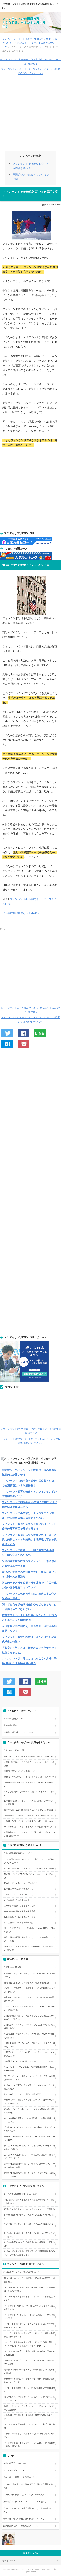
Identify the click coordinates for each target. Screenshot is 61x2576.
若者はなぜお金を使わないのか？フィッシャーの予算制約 (29, 2209)
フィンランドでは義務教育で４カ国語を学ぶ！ (31, 166)
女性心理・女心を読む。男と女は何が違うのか (23, 2519)
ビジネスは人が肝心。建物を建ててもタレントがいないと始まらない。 (29, 2087)
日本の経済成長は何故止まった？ (18, 1853)
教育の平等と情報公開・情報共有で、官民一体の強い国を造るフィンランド (29, 1585)
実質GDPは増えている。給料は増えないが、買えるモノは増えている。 (29, 2045)
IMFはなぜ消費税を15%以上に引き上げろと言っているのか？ (29, 1793)
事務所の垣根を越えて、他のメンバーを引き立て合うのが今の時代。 (29, 2138)
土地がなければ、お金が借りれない (19, 1894)
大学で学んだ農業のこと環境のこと (19, 2477)
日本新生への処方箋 (12, 1967)
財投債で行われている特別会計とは (19, 1771)
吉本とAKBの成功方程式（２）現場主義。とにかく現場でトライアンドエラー (29, 2156)
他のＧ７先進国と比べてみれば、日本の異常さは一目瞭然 (29, 1868)
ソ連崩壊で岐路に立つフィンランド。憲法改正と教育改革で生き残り (29, 1563)
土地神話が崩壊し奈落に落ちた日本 (19, 1906)
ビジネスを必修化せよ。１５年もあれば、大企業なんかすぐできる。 (29, 2235)
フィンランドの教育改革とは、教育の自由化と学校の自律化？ (29, 1596)
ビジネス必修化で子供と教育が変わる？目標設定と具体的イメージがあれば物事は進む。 (29, 2253)
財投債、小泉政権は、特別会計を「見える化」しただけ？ (29, 1777)
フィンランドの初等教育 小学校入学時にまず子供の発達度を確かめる (29, 1504)
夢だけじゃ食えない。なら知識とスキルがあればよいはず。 (28, 2226)
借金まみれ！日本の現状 (14, 1750)
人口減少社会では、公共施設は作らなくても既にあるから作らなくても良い (29, 2017)
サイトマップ (8, 2560)
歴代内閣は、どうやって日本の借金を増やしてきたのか (28, 1756)
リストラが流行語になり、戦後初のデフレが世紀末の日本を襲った (29, 1930)
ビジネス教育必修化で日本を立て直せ (20, 2194)
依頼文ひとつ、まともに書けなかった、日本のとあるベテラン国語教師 (29, 1617)
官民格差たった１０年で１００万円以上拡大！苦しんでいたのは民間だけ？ (29, 1834)
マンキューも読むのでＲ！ (15, 2470)
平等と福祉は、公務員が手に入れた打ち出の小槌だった (28, 1827)
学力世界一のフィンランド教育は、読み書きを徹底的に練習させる (29, 1472)
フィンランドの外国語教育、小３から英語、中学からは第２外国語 (24, 22)
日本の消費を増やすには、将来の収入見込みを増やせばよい (29, 2217)
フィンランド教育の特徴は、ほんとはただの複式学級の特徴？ (29, 1639)
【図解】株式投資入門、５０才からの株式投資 (23, 2494)
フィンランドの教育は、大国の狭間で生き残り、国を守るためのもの (28, 1552)
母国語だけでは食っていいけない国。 (31, 176)
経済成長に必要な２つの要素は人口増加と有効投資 (26, 1983)
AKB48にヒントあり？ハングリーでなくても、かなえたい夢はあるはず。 (29, 2054)
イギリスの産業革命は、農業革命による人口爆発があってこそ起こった (29, 1990)
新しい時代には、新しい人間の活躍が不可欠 (23, 2094)
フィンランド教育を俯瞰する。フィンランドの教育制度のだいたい (29, 1494)
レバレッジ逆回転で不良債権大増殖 (19, 1911)
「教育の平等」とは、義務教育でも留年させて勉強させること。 (29, 1650)
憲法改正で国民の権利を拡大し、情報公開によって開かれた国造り (29, 1574)
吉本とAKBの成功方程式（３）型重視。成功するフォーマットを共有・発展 (29, 2166)
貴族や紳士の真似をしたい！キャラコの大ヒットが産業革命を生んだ (29, 1999)
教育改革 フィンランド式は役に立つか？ (21, 2272)
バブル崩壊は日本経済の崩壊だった (19, 1900)
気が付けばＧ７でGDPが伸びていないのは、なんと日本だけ (29, 1876)
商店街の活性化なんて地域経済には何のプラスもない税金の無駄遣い (29, 2202)
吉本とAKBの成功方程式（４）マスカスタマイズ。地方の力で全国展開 (29, 2175)
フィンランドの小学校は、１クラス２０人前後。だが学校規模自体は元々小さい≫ (30, 71)
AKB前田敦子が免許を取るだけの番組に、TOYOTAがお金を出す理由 (29, 2036)
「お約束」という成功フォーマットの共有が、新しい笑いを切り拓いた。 (29, 2129)
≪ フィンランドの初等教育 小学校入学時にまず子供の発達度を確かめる (30, 61)
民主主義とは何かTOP (13, 1718)
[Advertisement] (30, 114)
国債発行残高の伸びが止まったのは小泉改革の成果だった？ (28, 1784)
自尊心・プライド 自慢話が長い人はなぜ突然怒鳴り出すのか (28, 2510)
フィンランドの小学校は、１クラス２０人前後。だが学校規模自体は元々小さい (28, 1515)
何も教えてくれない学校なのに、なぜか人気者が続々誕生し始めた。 (29, 2111)
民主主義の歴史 (10, 1725)
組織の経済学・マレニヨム (15, 2463)
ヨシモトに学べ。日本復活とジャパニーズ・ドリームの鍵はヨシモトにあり (29, 2078)
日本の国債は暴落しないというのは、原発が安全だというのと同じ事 (29, 1803)
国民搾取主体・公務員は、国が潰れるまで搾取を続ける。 (29, 1815)
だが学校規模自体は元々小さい (20, 913)
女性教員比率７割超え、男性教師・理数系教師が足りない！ (29, 1628)
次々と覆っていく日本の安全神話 (18, 1922)
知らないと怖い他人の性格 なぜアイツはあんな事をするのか (28, 2486)
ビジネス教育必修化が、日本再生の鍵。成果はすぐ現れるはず (29, 2244)
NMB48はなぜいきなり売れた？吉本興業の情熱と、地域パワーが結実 (29, 2069)
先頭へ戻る (32, 2553)
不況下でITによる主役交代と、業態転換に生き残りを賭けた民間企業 (29, 1948)
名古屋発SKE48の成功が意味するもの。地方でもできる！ (29, 2061)
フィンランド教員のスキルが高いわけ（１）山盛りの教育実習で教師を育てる (29, 1526)
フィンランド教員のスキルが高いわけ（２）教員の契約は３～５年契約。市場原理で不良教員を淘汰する (29, 1540)
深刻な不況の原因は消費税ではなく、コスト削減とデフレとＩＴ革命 (29, 1939)
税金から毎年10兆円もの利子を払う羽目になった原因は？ (29, 1810)
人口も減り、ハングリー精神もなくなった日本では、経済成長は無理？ (29, 2027)
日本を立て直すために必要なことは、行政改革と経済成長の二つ (29, 1975)
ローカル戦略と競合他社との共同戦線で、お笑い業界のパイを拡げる (29, 2120)
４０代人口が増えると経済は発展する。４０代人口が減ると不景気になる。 (29, 2008)
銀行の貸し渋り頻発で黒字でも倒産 (19, 1917)
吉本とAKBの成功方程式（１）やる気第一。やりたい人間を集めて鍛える (29, 2147)
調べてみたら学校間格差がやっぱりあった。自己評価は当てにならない (29, 1607)
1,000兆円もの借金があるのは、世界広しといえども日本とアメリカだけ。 (29, 1861)
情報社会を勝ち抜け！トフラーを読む (20, 1732)
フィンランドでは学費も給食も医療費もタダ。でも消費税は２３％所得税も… (29, 1483)
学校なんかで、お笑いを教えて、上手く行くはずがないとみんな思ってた (29, 2102)
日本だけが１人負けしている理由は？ (20, 1883)
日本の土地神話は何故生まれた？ (18, 1889)
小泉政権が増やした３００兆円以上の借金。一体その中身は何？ (29, 1764)
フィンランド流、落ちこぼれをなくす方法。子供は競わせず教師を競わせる (29, 1661)
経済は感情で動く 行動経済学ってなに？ (22, 2526)
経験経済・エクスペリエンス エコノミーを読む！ (25, 2501)
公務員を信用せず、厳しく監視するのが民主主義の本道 (28, 1821)
